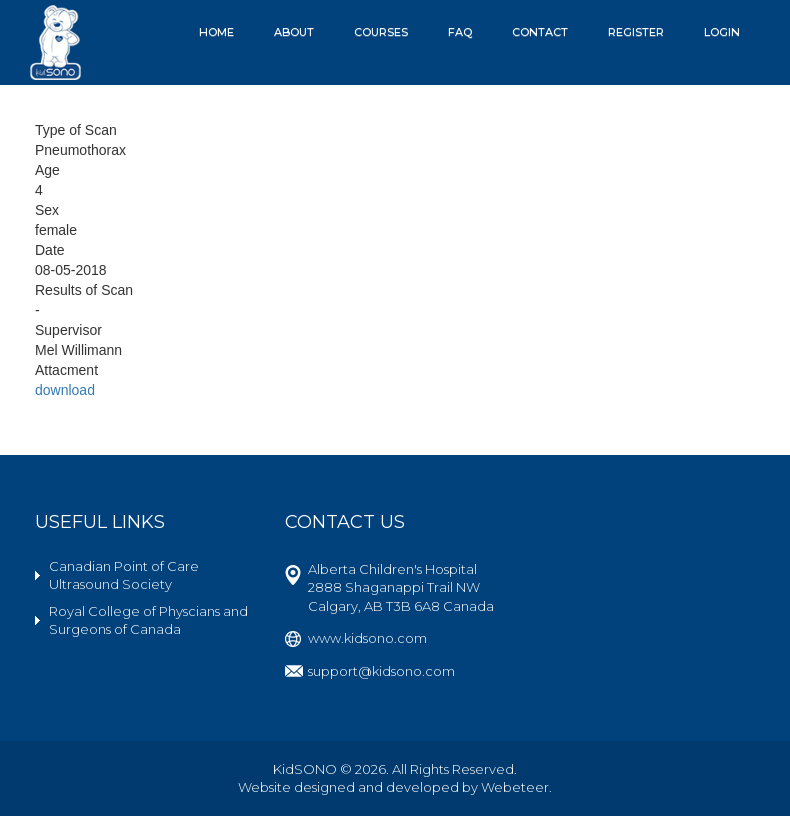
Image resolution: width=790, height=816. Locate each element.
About (294, 32)
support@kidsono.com (381, 671)
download (65, 390)
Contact (540, 32)
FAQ (460, 32)
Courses (381, 32)
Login (722, 32)
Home (216, 32)
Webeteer (515, 787)
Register (636, 32)
